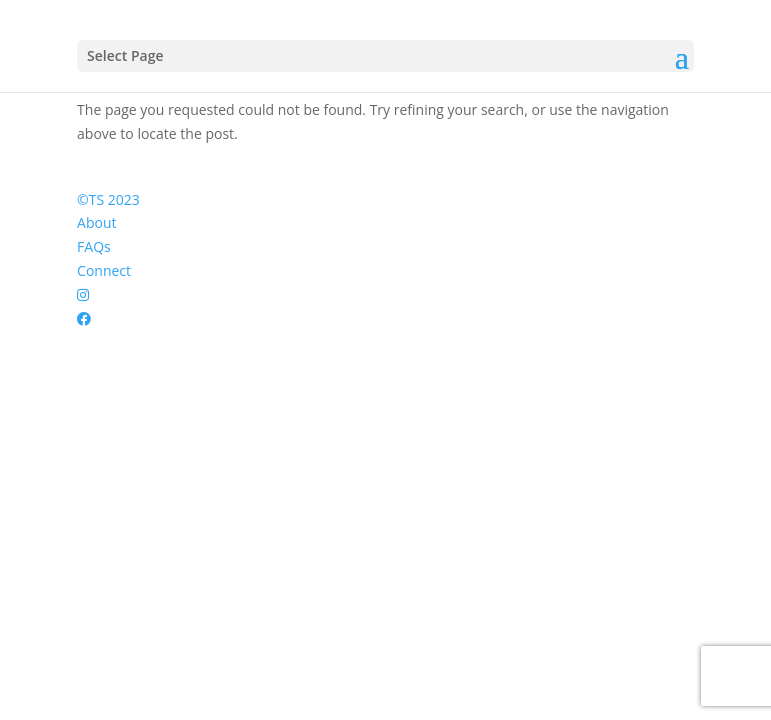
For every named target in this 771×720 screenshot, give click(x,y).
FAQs (94, 246)
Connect (104, 270)
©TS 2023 (108, 199)
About (96, 222)
